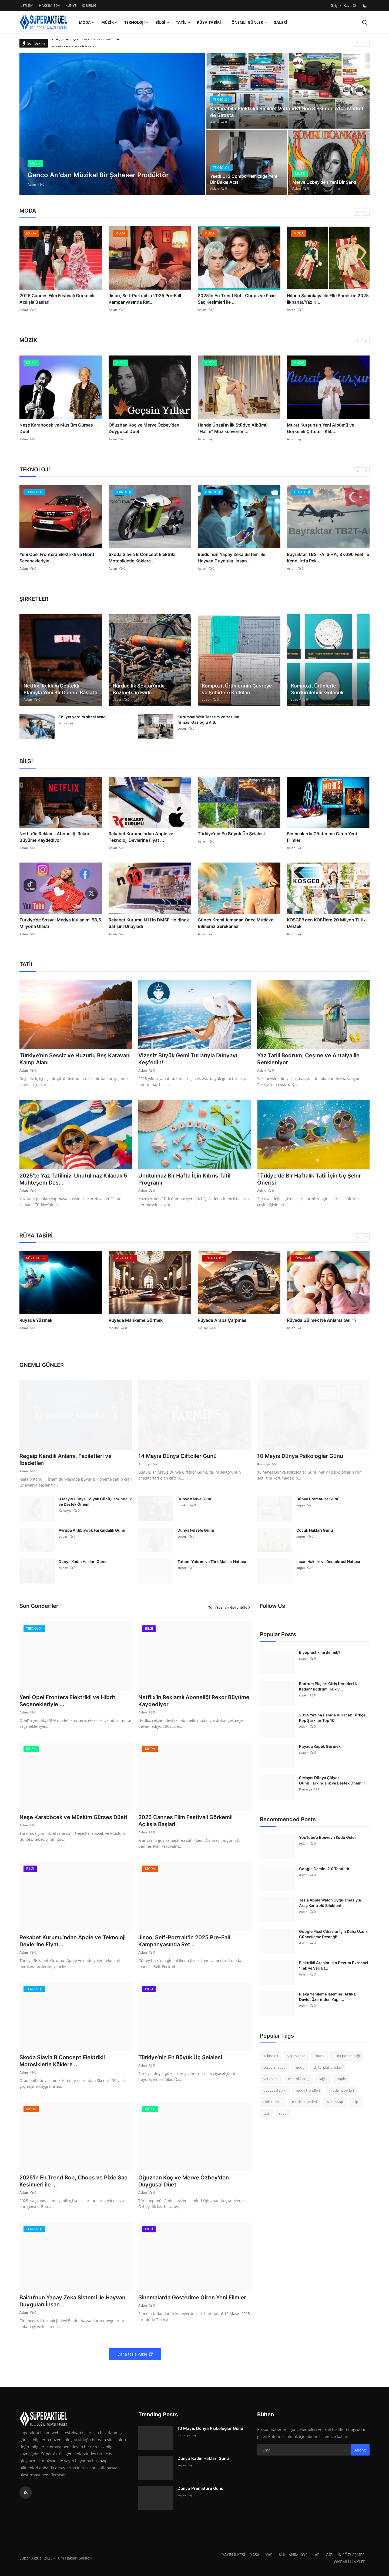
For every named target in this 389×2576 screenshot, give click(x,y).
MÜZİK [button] (109, 22)
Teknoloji (270, 2055)
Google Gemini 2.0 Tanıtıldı (324, 1868)
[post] (112, 124)
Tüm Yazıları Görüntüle (229, 1607)
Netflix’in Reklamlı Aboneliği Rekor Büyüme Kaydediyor (54, 837)
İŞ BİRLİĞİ (90, 5)
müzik (319, 2055)
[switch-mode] (365, 6)
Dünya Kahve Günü (195, 1499)
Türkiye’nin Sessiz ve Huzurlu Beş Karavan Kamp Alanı (74, 1059)
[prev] (357, 43)
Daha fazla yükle (135, 2354)
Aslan (32, 184)
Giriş (333, 5)
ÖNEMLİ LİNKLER (349, 2561)
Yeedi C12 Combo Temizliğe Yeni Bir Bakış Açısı (243, 179)
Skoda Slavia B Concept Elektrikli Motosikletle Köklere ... (142, 558)
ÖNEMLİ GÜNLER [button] (249, 22)
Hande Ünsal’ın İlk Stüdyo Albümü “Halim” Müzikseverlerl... (233, 428)
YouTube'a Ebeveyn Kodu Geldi (327, 1837)
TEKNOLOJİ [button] (136, 22)
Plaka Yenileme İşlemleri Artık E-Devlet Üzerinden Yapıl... (328, 1997)
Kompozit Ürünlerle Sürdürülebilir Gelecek (317, 689)
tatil (266, 2113)
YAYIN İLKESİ (233, 2554)
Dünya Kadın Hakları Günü (83, 1561)
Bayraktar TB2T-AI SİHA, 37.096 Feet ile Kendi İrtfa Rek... (328, 558)
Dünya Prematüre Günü (318, 1499)
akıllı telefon (273, 2101)
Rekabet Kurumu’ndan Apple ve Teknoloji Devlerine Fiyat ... (141, 837)
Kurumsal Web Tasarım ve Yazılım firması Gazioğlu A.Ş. (208, 720)
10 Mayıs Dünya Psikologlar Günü (300, 1456)
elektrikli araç (298, 2078)
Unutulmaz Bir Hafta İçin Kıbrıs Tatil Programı (184, 1179)
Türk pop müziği (347, 2055)
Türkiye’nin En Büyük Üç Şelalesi (231, 833)
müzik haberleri (304, 2101)
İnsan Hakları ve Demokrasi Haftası (328, 1561)
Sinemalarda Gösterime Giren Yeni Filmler (322, 837)
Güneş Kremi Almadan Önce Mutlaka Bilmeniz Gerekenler (235, 923)
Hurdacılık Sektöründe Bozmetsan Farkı (139, 689)
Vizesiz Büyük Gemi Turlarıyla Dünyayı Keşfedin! (187, 1059)
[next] (366, 43)
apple (341, 2078)
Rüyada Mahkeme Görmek (136, 1320)
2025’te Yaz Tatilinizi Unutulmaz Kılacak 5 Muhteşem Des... (73, 1179)
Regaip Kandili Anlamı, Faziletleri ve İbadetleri (65, 1459)
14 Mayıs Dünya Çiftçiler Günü (177, 1456)
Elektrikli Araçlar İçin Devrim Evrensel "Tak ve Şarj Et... (333, 1965)
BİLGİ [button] (162, 22)
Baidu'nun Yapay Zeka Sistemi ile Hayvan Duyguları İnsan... (231, 558)
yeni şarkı (271, 2078)
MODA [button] (87, 22)
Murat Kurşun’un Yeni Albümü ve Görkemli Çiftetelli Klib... (320, 428)
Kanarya (144, 1464)
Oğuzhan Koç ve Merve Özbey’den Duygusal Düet (144, 428)
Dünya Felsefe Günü (195, 1530)
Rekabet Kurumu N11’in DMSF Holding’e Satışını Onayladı (149, 923)
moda (299, 2067)
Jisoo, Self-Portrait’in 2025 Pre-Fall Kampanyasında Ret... (145, 299)
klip (355, 2101)
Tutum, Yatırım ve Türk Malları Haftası (211, 1561)
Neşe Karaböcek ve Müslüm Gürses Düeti (56, 428)
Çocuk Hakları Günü (314, 1530)
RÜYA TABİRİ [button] (211, 22)
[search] (365, 22)
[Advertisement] (305, 2171)
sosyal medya (274, 2067)
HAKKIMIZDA (49, 5)
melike (114, 1328)
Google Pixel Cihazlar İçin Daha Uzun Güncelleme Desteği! (333, 1934)
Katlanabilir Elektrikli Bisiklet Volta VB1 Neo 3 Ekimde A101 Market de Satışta (287, 112)
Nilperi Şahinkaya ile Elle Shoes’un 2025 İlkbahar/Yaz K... (328, 299)
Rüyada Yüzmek (35, 1320)
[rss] (25, 2492)
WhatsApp (334, 2101)
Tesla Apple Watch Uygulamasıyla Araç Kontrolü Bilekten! (330, 1903)
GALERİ (280, 22)
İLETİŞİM (26, 5)
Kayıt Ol (350, 5)
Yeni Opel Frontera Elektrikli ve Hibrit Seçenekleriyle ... (56, 558)
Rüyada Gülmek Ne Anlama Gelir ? (322, 1320)
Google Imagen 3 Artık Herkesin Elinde (87, 43)
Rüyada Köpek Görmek (320, 1746)
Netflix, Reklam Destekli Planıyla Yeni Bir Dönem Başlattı (61, 689)
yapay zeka (296, 2055)
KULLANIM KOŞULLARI (300, 2554)
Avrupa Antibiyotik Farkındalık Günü (92, 1530)
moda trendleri (308, 2090)
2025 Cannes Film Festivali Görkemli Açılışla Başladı (56, 299)
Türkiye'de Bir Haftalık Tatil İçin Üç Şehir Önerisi (309, 1179)
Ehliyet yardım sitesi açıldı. (83, 717)
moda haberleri (341, 2090)
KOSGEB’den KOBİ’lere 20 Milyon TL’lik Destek (326, 923)
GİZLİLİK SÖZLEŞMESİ (345, 2554)
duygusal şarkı (274, 2090)
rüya (282, 2113)
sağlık (322, 2078)
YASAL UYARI (262, 2554)
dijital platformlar (327, 2067)
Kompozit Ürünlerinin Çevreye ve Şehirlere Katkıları (237, 689)
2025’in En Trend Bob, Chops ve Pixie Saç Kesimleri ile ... (237, 299)
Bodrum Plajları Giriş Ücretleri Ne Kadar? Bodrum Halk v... (329, 1686)
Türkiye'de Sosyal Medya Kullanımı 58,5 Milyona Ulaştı (60, 923)
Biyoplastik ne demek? (319, 1652)
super (117, 699)
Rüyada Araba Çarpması (222, 1320)
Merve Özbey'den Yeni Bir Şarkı (324, 182)
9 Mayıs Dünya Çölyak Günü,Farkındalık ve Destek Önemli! (95, 1502)
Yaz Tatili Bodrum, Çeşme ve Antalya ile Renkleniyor (308, 1059)
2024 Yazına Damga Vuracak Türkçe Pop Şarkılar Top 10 (332, 1718)
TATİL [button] (183, 22)
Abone (360, 2450)
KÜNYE (70, 5)
